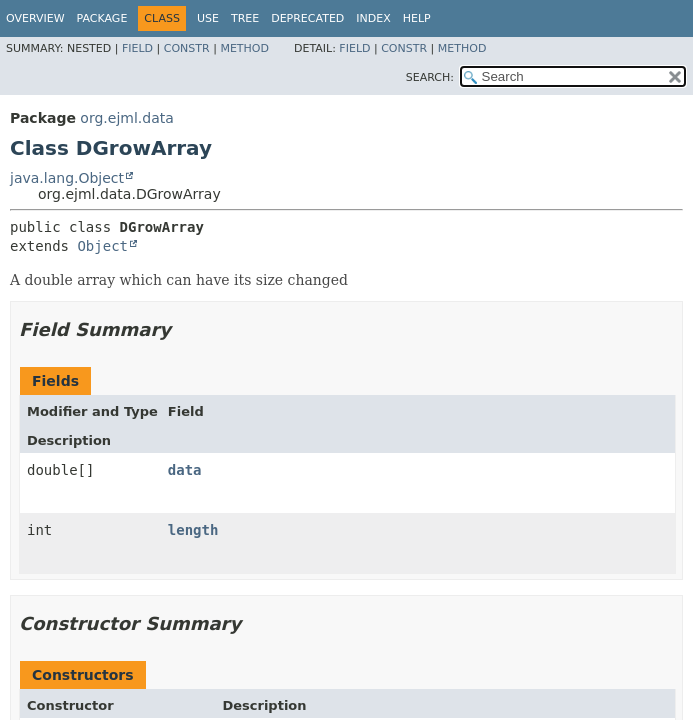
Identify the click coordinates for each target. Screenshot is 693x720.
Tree (245, 18)
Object (102, 246)
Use (208, 18)
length (193, 530)
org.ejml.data (126, 118)
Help (417, 18)
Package (102, 18)
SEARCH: (430, 77)
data (185, 470)
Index (373, 18)
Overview (35, 18)
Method (244, 48)
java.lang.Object (67, 178)
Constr (187, 48)
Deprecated (307, 18)
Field (137, 48)
